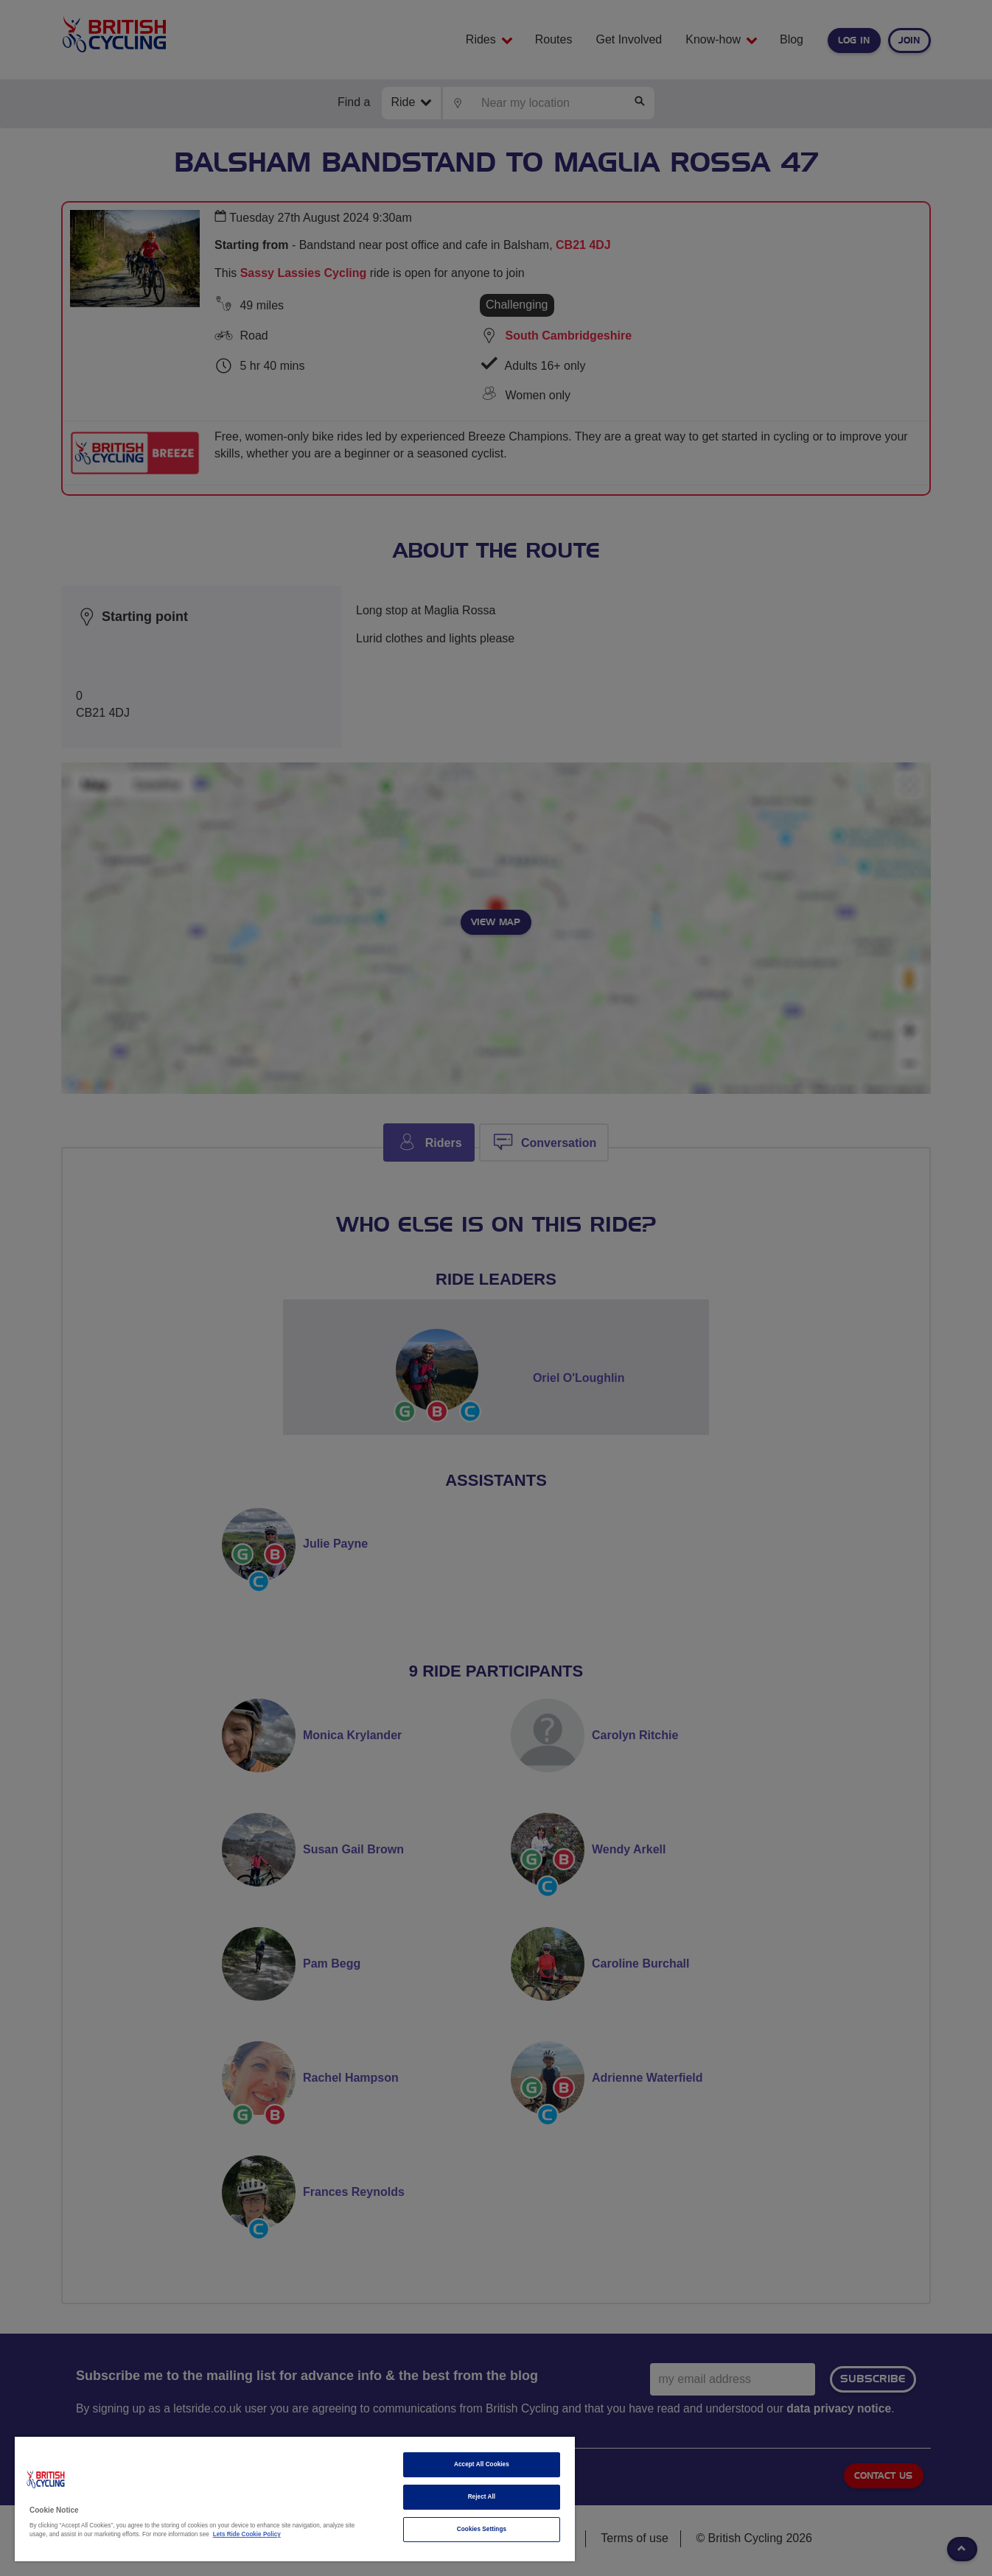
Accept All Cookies (481, 2464)
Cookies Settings (481, 2529)
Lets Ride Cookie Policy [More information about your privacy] (247, 2534)
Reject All (482, 2496)
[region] (295, 2499)
